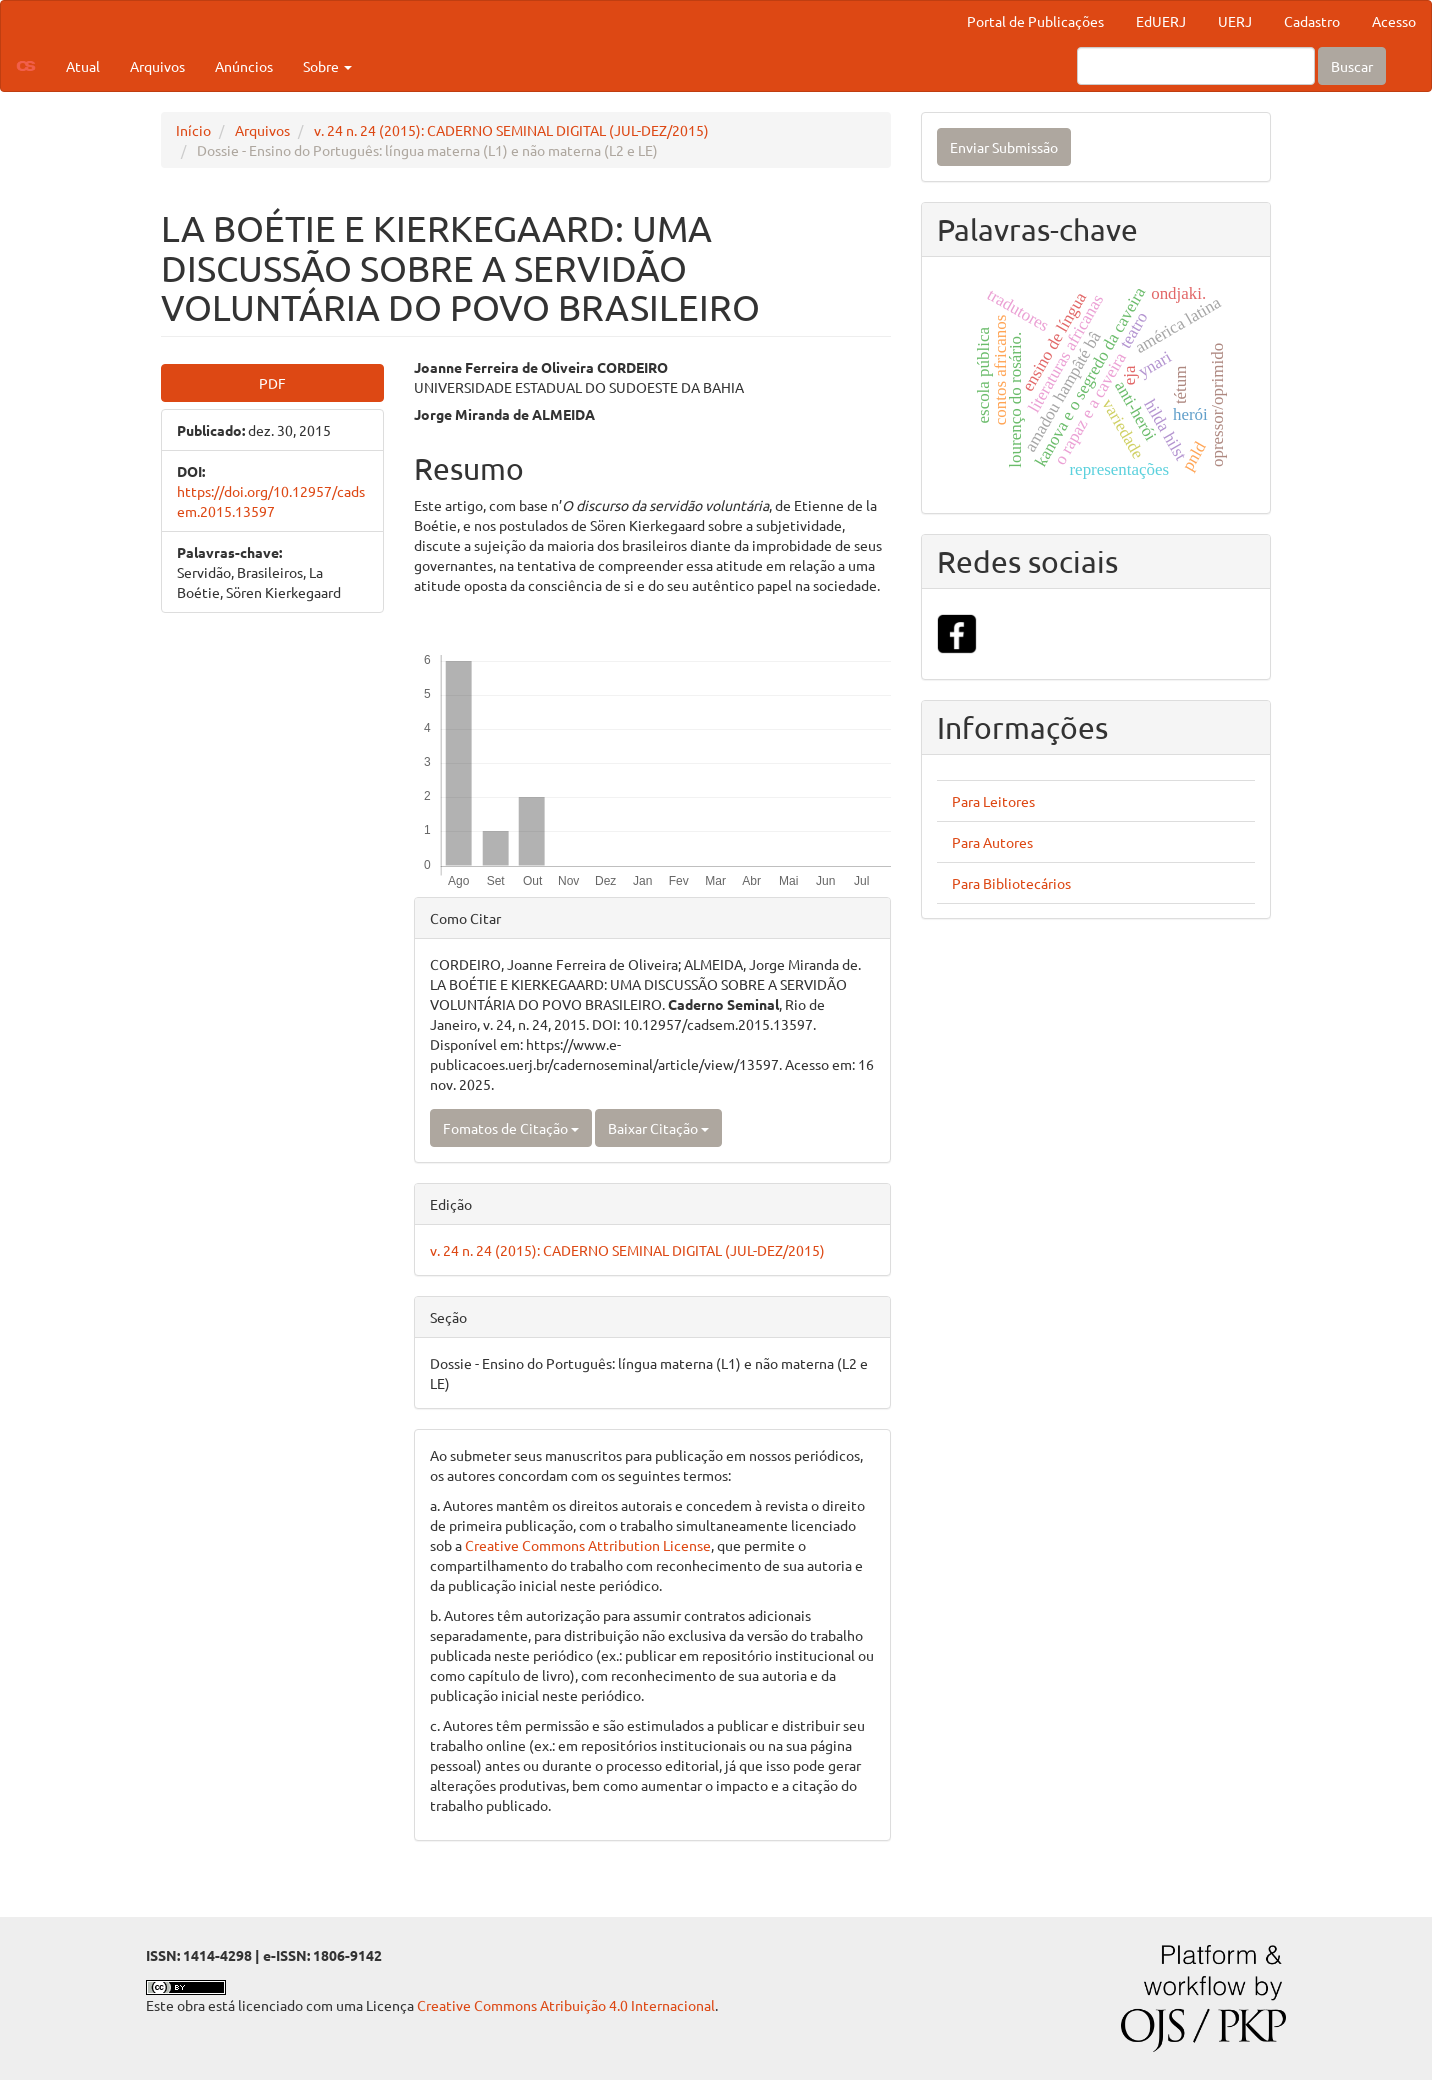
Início (193, 130)
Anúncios (244, 66)
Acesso (1394, 21)
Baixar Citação (658, 1128)
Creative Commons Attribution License (588, 1545)
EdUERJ (1161, 21)
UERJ (1235, 21)
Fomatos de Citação (511, 1128)
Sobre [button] (327, 66)
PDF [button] (272, 383)
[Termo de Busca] (1196, 66)
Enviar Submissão (1004, 147)
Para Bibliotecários (1011, 883)
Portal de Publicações (1035, 21)
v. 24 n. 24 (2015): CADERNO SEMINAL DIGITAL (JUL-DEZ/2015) (511, 130)
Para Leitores (993, 801)
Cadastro (1312, 21)
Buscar (1352, 66)
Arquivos (157, 66)
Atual (83, 66)
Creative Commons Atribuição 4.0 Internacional (566, 2005)
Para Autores (992, 842)
